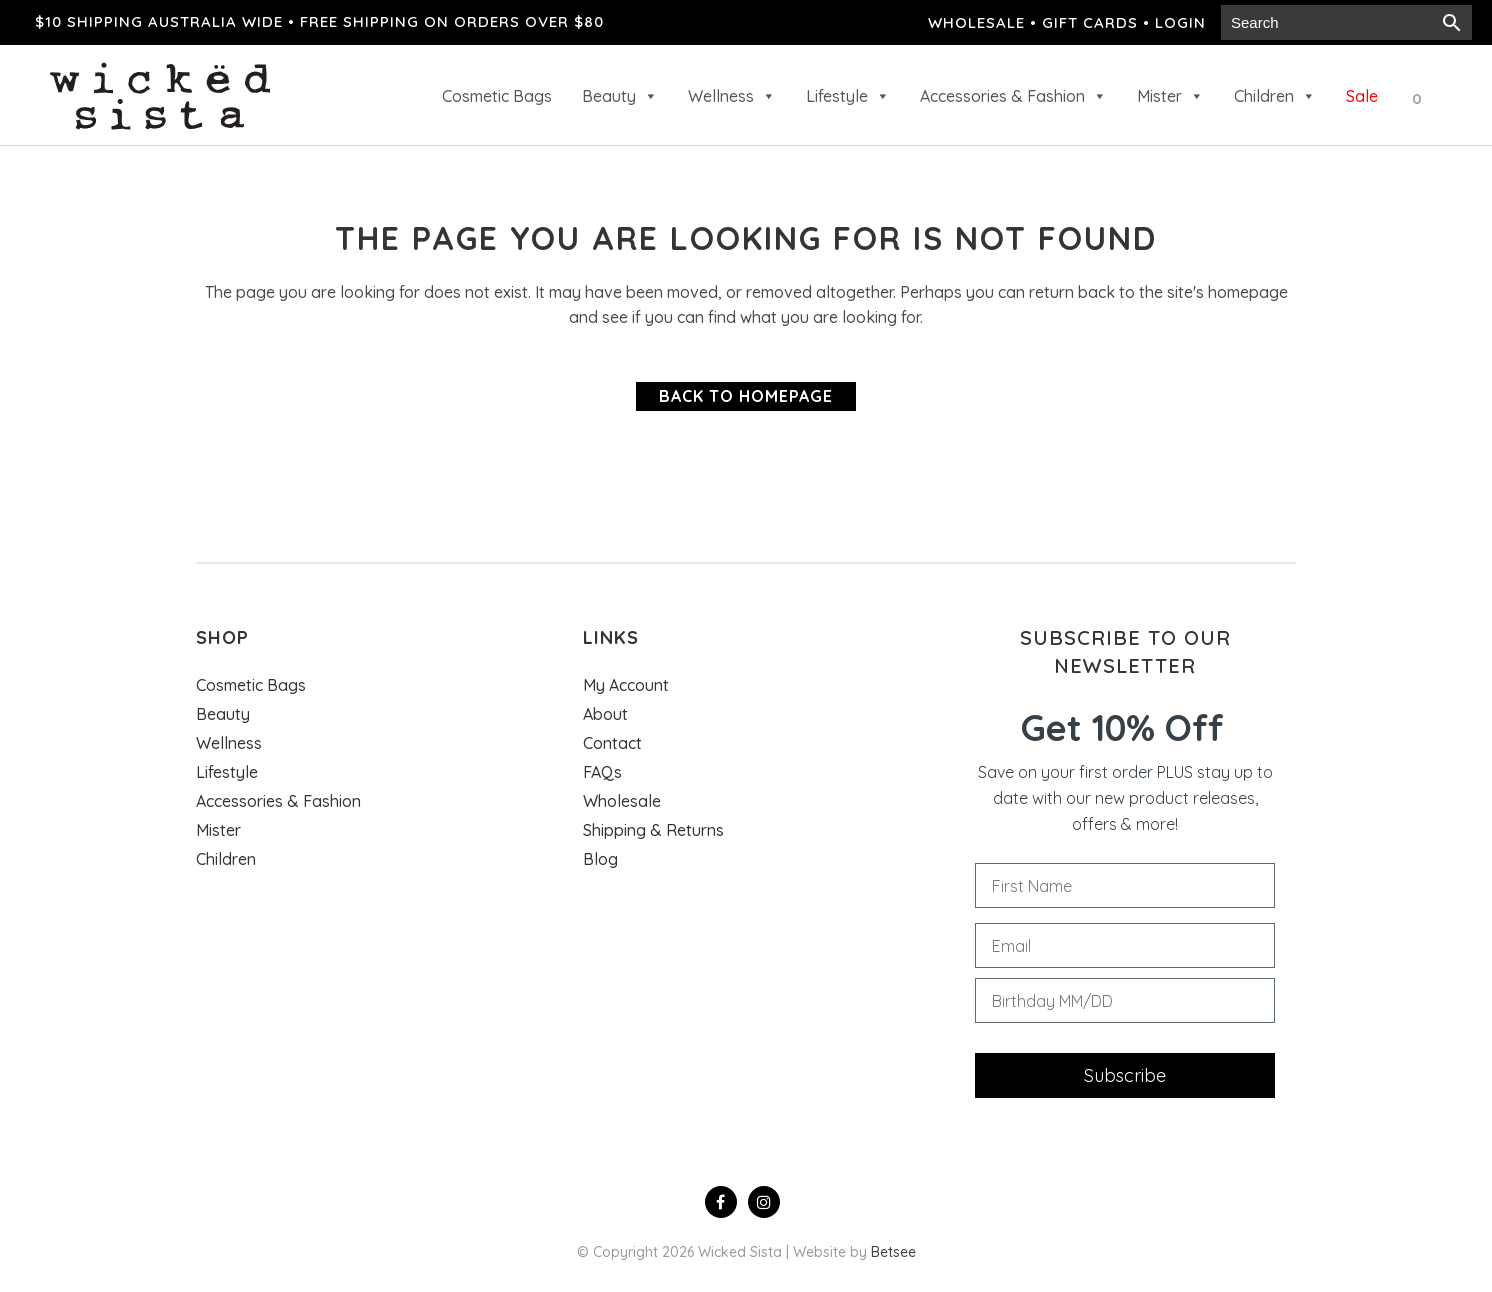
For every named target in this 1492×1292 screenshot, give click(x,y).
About (605, 714)
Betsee (893, 1252)
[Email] (1125, 945)
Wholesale (976, 22)
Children (1275, 96)
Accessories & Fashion (1013, 96)
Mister (1170, 96)
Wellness (732, 96)
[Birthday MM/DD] (1125, 1000)
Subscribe (1125, 1075)
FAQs (602, 772)
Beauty (620, 96)
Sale (1362, 96)
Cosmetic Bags (497, 96)
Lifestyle (848, 96)
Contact (612, 743)
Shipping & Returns (653, 830)
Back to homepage (746, 396)
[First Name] (1125, 885)
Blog (600, 859)
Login (1180, 22)
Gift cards (1090, 22)
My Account (626, 685)
